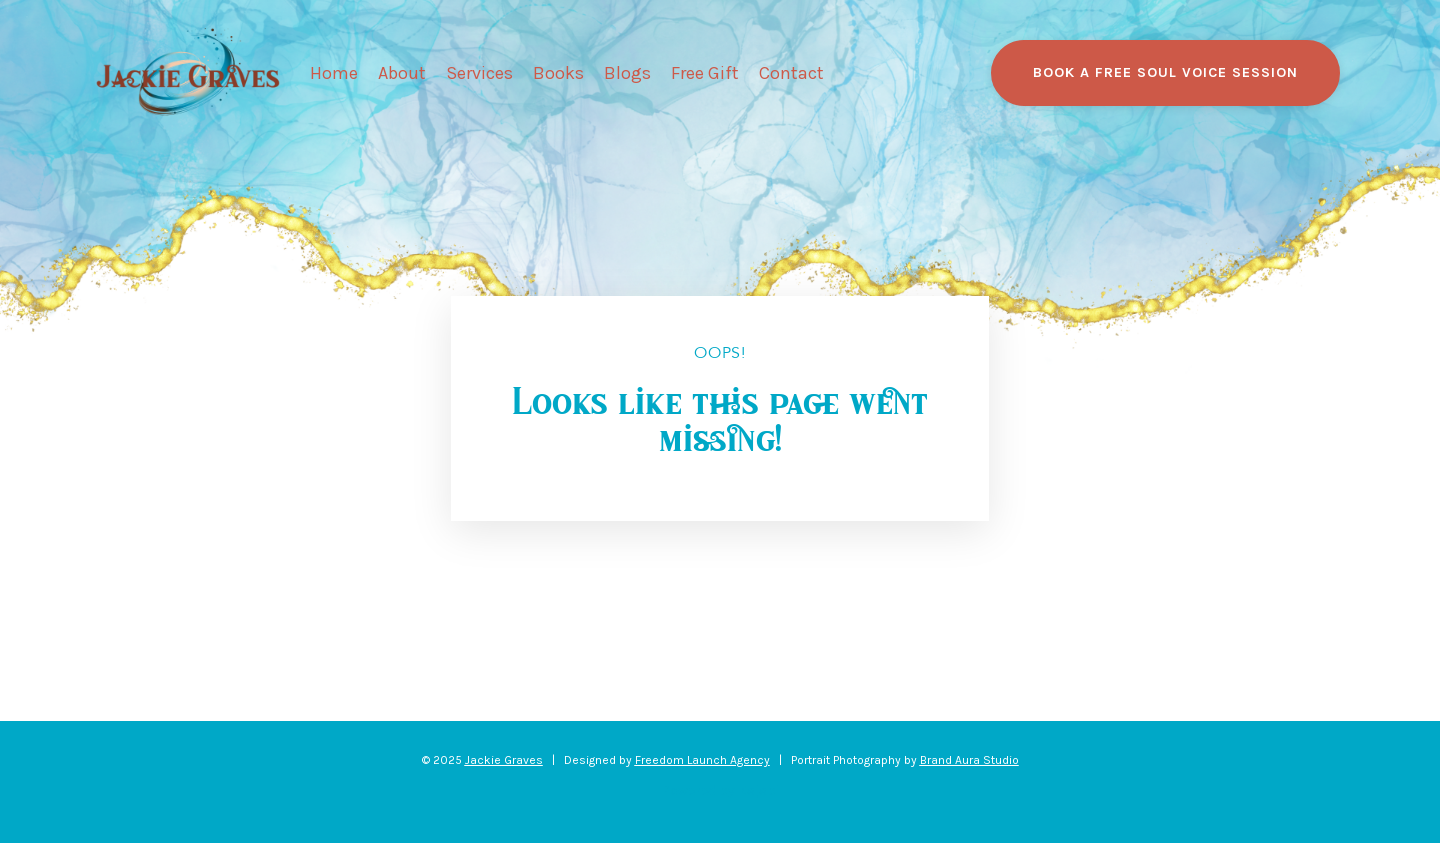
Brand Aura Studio (969, 760)
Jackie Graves (504, 760)
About (402, 73)
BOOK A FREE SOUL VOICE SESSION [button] (1165, 72)
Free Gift (705, 73)
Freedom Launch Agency (702, 760)
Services (479, 73)
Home (334, 73)
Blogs (627, 73)
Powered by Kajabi (720, 790)
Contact (791, 73)
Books (558, 73)
